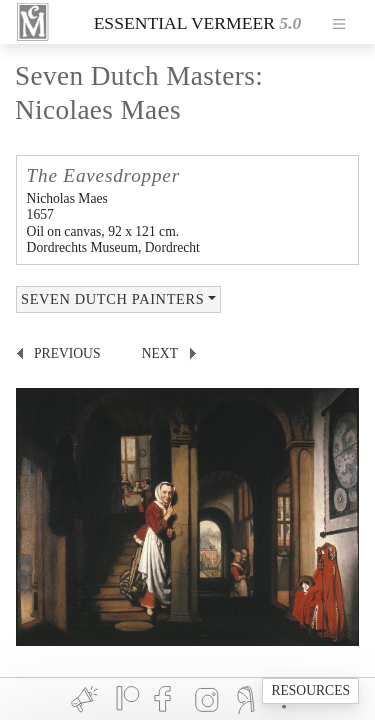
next (160, 353)
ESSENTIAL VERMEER (184, 23)
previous (67, 353)
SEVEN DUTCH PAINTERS (112, 299)
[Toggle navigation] (339, 22)
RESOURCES (310, 690)
